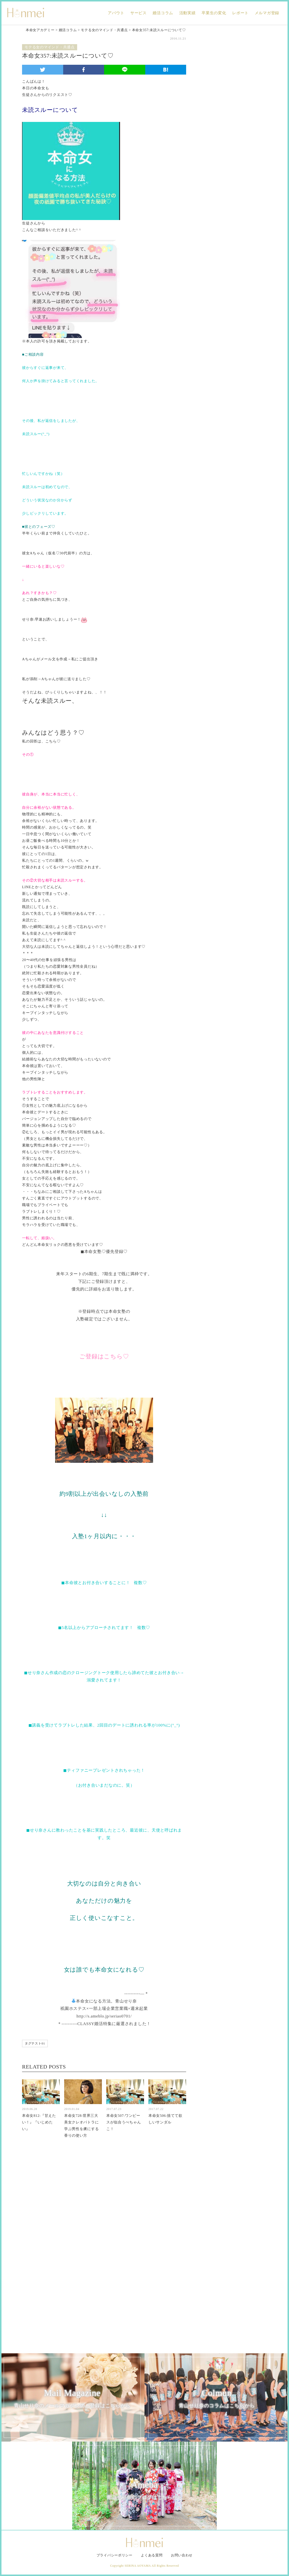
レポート (240, 13)
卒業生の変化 (214, 13)
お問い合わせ (183, 2555)
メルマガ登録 (267, 13)
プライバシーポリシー (113, 2555)
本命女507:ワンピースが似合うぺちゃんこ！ (123, 2122)
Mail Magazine (72, 2399)
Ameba (144, 2490)
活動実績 (187, 13)
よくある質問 (152, 2555)
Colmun (216, 2399)
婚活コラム (163, 13)
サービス (138, 13)
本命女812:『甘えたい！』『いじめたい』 (39, 2122)
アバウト (116, 13)
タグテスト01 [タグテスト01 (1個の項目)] (35, 2043)
